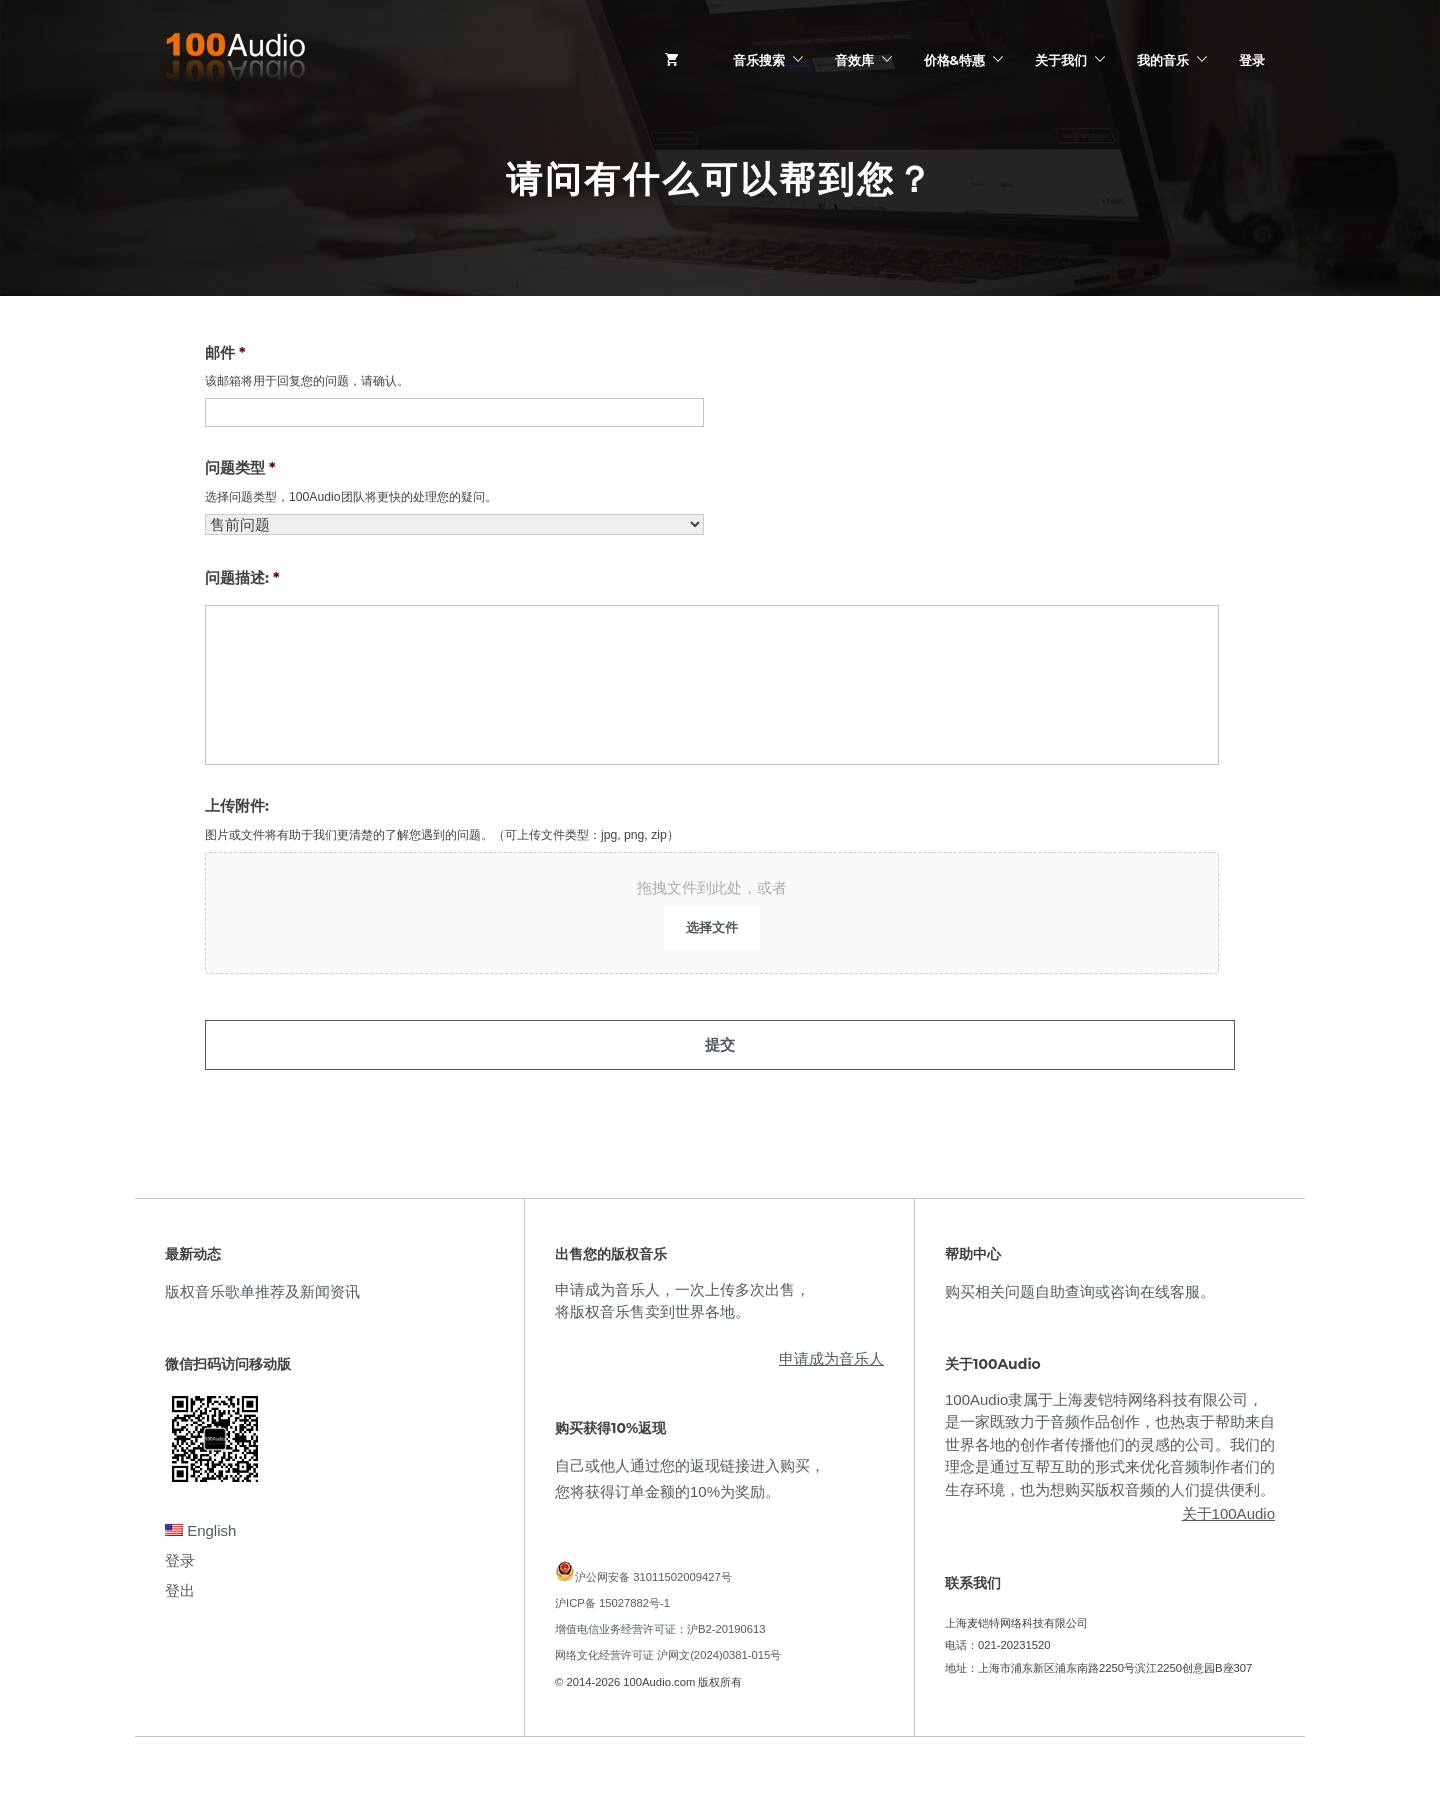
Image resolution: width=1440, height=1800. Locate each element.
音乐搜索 (759, 60)
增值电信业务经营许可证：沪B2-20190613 (660, 1618)
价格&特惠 (954, 60)
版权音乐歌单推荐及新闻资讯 (262, 1279)
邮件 (225, 352)
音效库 (854, 60)
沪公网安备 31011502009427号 (653, 1565)
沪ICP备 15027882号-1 (612, 1591)
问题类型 (240, 467)
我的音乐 (1163, 60)
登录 (1252, 60)
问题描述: (242, 577)
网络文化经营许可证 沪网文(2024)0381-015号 (668, 1644)
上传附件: (237, 805)
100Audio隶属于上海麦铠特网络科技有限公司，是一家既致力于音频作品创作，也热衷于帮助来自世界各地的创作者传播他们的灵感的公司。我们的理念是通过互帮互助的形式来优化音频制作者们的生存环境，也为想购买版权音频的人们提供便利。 (1110, 1432)
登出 (180, 1578)
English (200, 1518)
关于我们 (1061, 60)
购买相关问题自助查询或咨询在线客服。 (1080, 1279)
